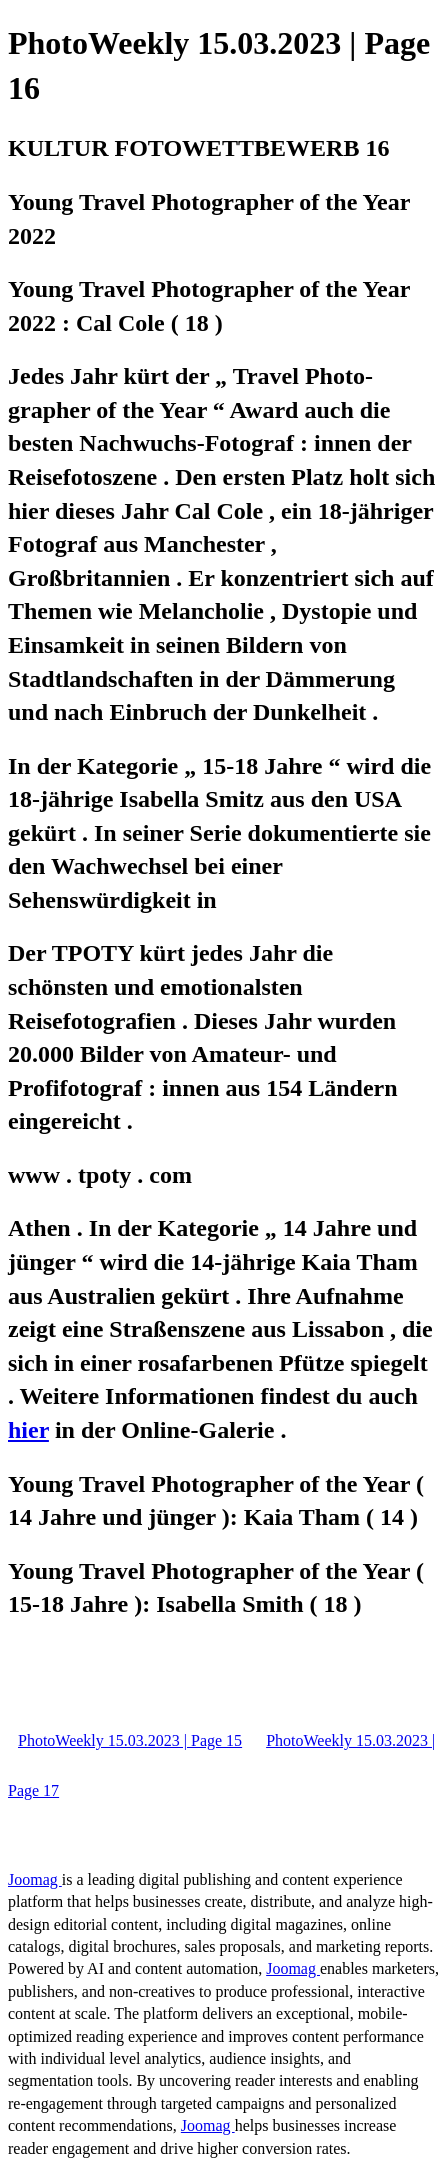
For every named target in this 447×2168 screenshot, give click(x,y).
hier (28, 1430)
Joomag (35, 1879)
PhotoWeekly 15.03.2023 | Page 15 (130, 1740)
